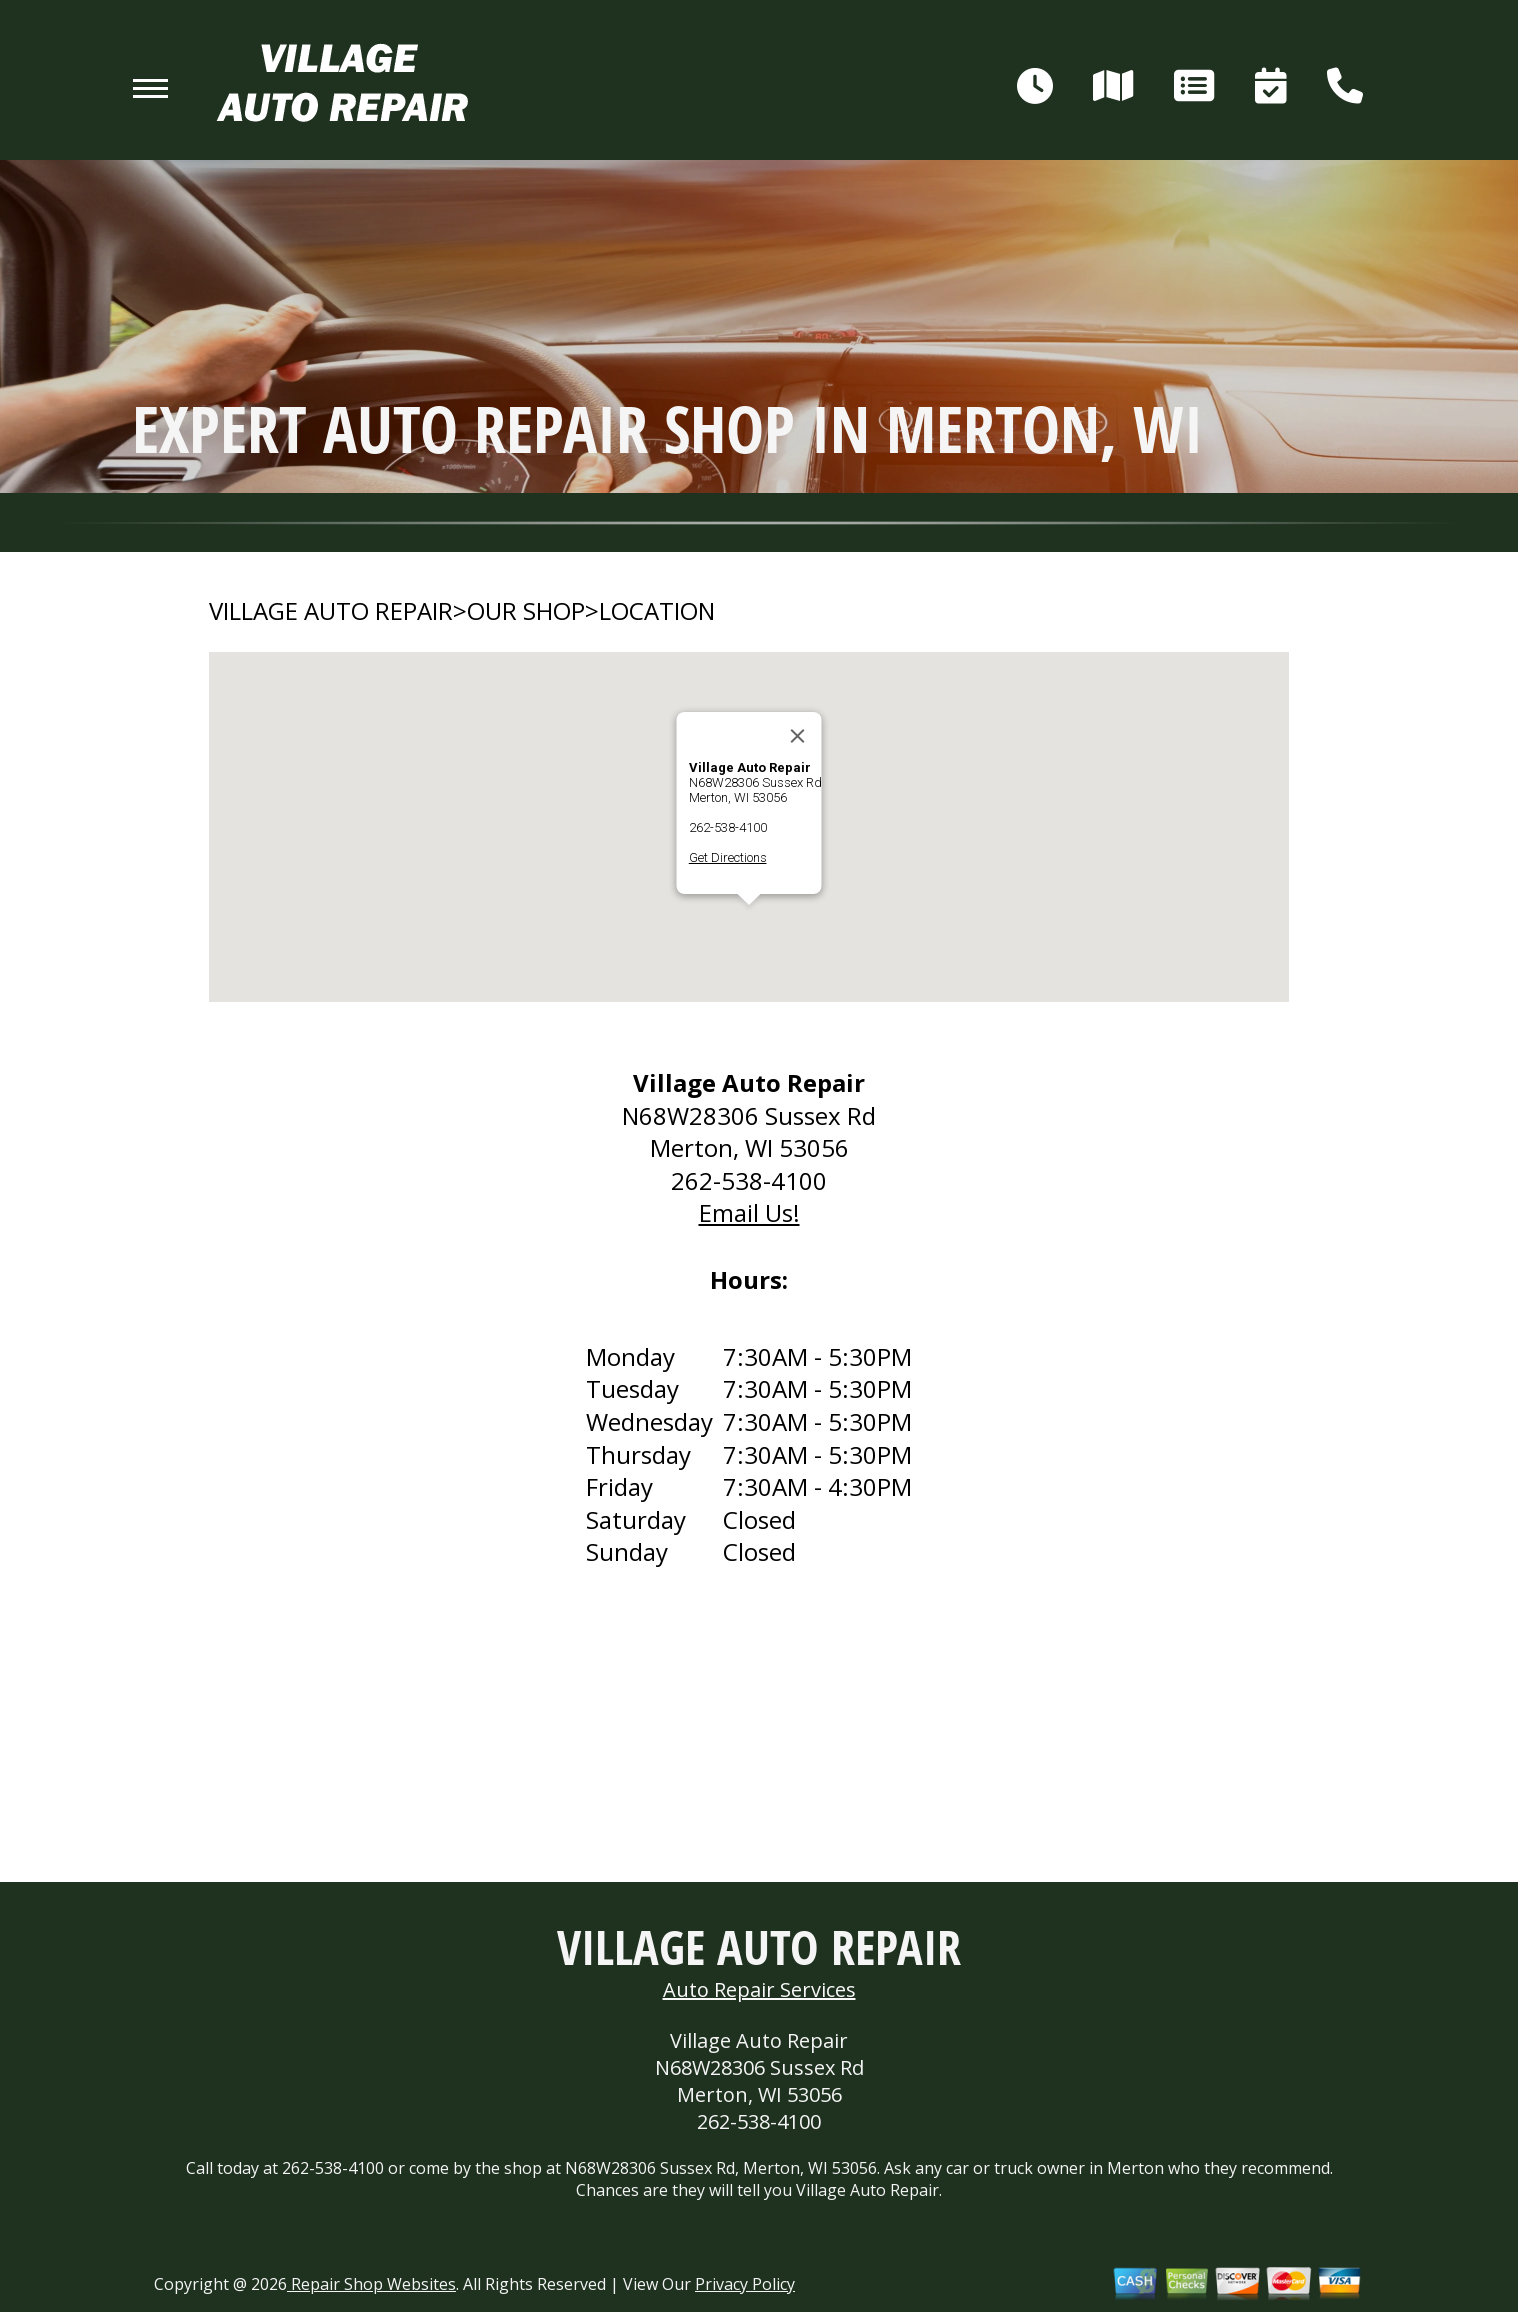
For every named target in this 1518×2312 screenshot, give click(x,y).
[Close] (798, 736)
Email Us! (749, 1212)
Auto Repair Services (759, 1989)
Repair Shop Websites (371, 2284)
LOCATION (657, 611)
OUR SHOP (526, 611)
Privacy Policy (745, 2284)
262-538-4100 (728, 827)
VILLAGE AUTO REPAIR (331, 611)
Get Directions (728, 857)
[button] (749, 923)
